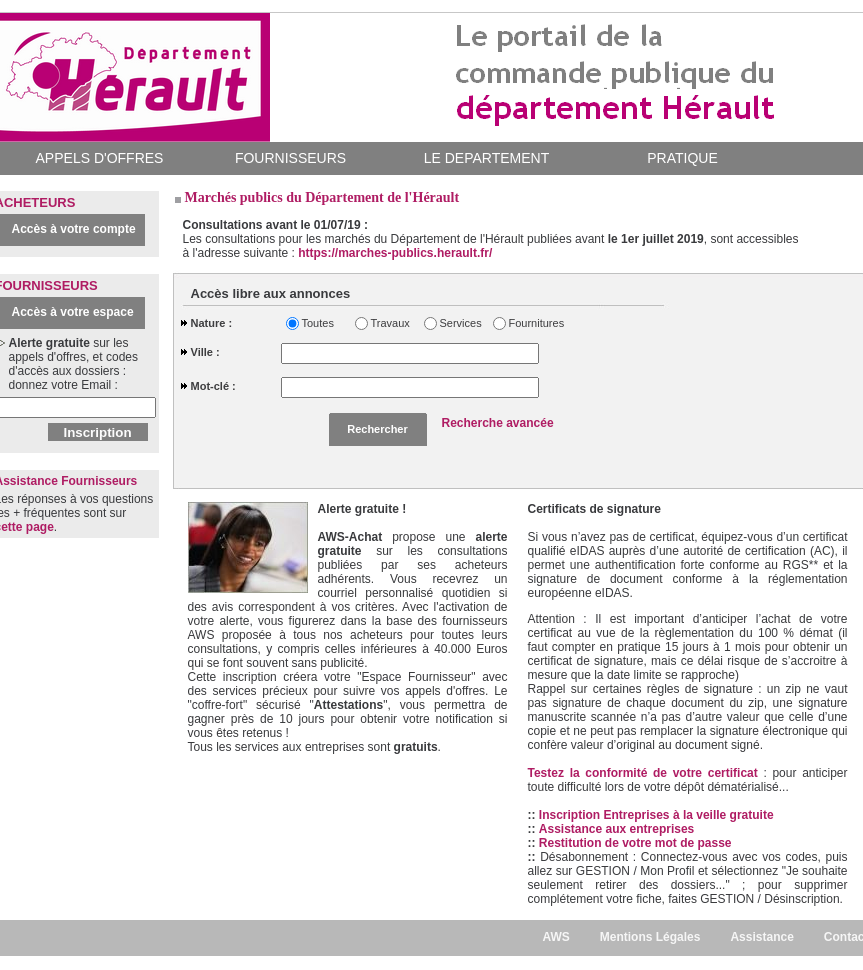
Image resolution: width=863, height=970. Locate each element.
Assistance (761, 937)
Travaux (390, 323)
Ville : (205, 352)
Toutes (318, 323)
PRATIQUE (682, 158)
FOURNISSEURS (290, 158)
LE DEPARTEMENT (487, 158)
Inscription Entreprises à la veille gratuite (656, 815)
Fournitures (533, 323)
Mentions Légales (650, 937)
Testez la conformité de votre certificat (646, 773)
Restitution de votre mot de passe (635, 843)
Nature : (212, 323)
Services (461, 323)
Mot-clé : (213, 386)
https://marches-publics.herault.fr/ (395, 253)
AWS (555, 937)
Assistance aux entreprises (616, 829)
